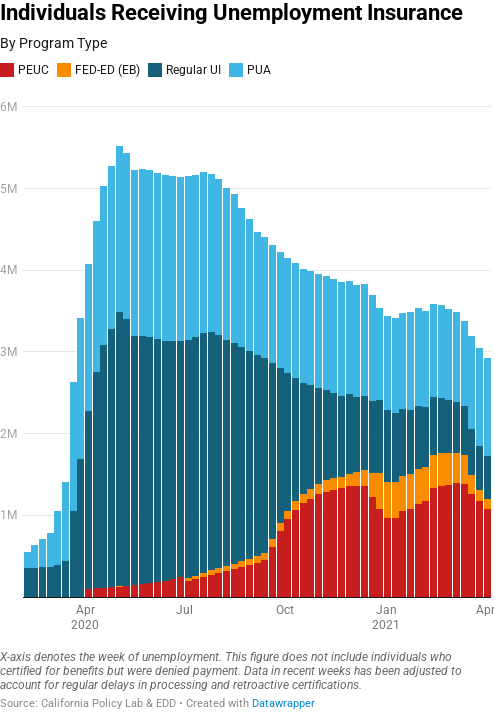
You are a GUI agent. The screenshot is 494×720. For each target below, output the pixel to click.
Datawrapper (283, 703)
